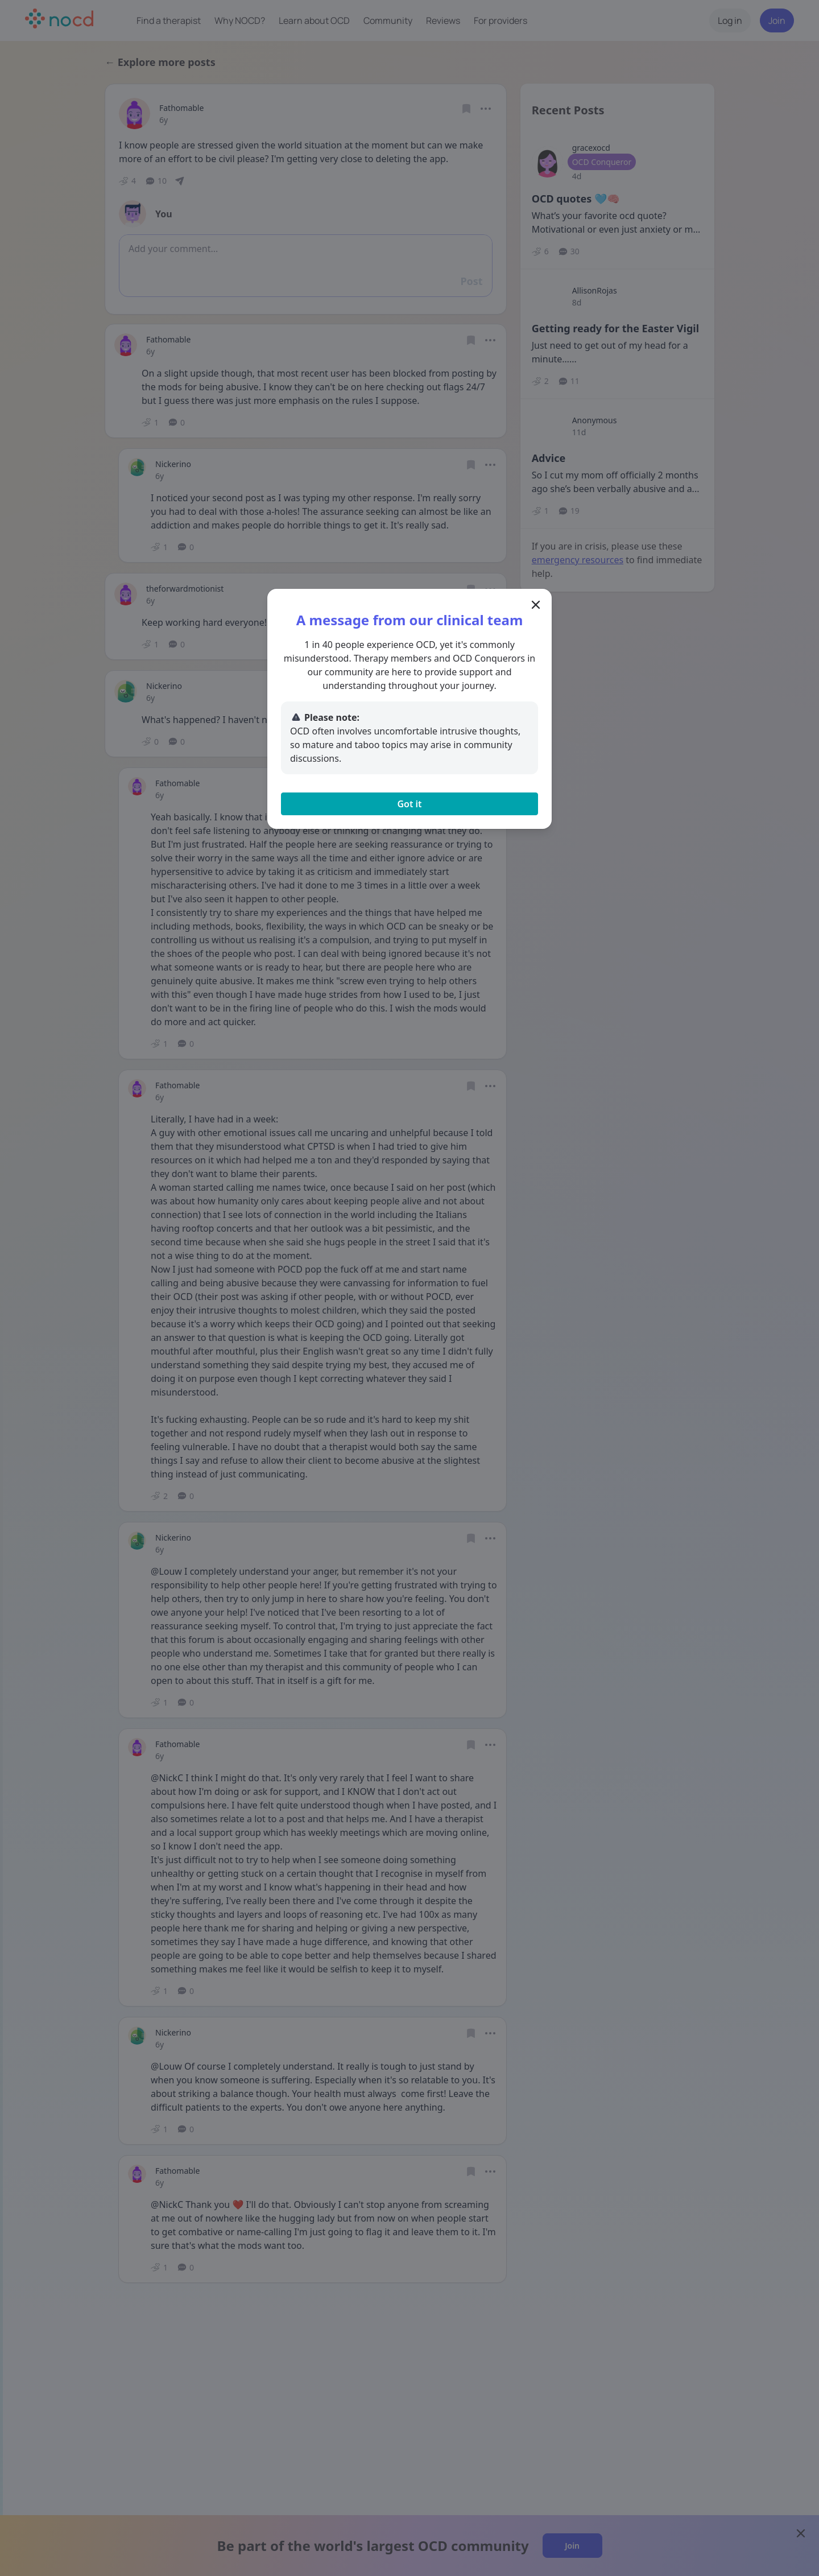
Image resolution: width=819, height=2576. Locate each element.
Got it (409, 804)
